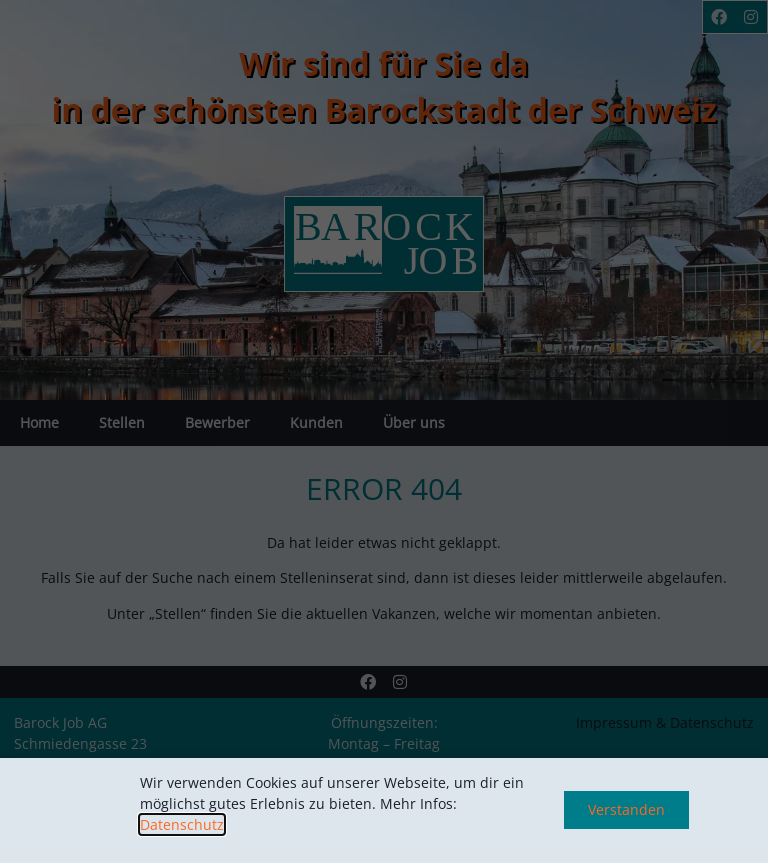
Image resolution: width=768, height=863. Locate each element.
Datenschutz (182, 824)
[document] (384, 431)
